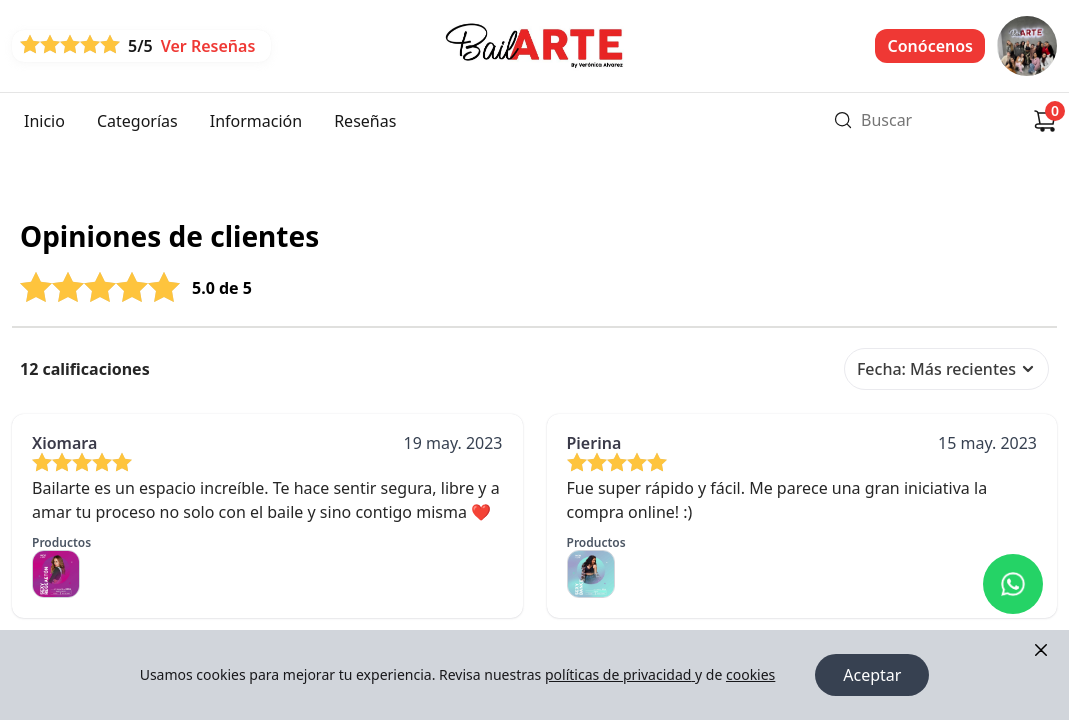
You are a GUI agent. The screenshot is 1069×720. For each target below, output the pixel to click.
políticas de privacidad (620, 674)
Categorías (137, 121)
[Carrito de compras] (1045, 121)
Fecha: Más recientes (946, 369)
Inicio (44, 121)
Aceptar (872, 675)
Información (256, 121)
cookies (750, 674)
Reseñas (365, 121)
